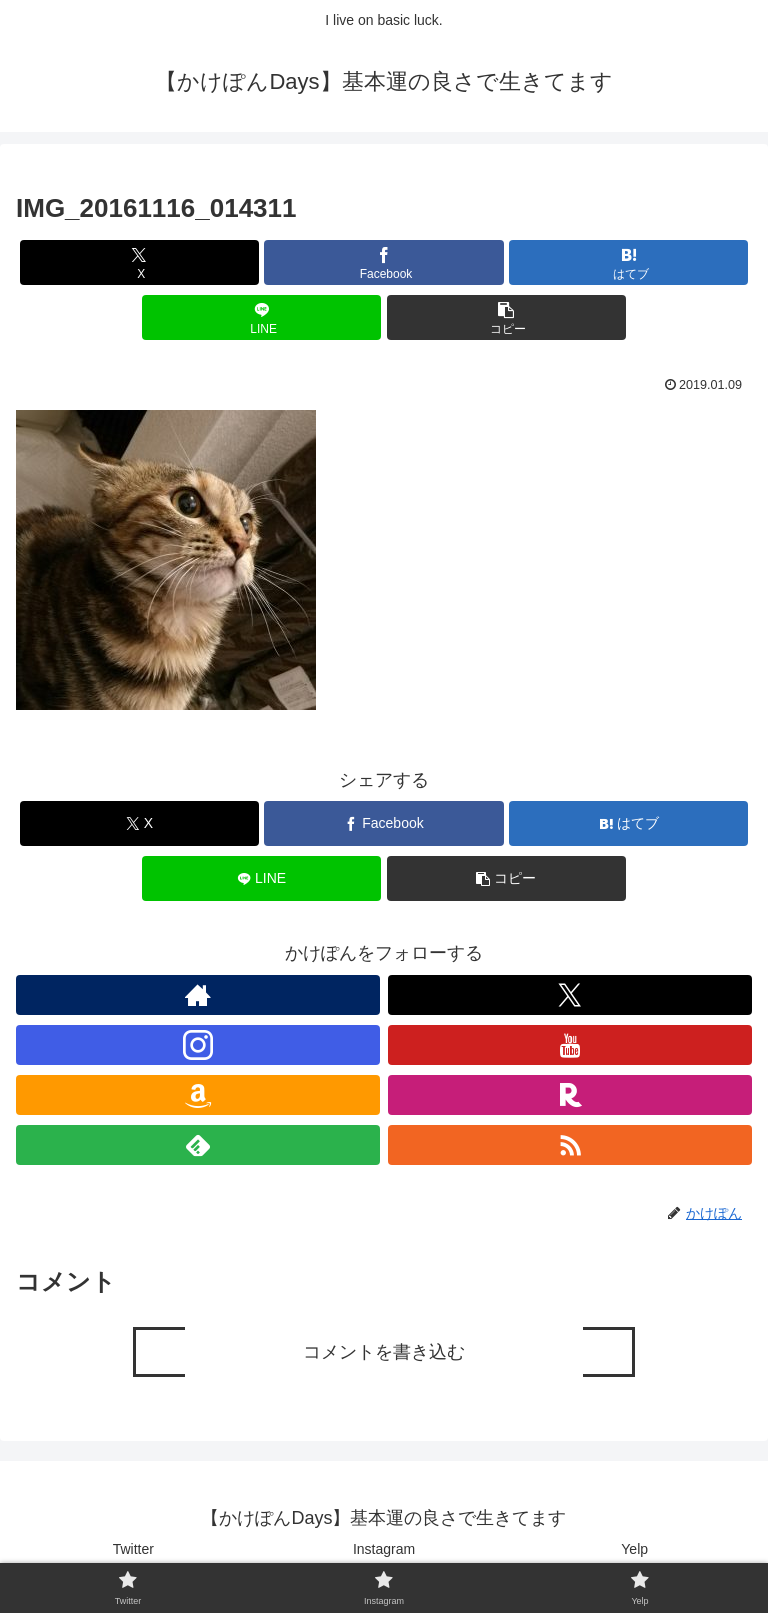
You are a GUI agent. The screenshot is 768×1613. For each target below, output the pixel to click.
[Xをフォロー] (570, 995)
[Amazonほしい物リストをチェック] (198, 1095)
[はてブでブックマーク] (628, 262)
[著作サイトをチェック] (198, 995)
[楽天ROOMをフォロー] (570, 1095)
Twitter (133, 1549)
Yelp (634, 1549)
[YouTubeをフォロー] (570, 1045)
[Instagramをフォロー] (198, 1045)
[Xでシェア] (139, 262)
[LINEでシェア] (261, 317)
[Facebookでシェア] (383, 262)
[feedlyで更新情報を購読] (198, 1145)
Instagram (384, 1549)
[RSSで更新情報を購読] (570, 1145)
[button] (506, 317)
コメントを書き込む (384, 1352)
